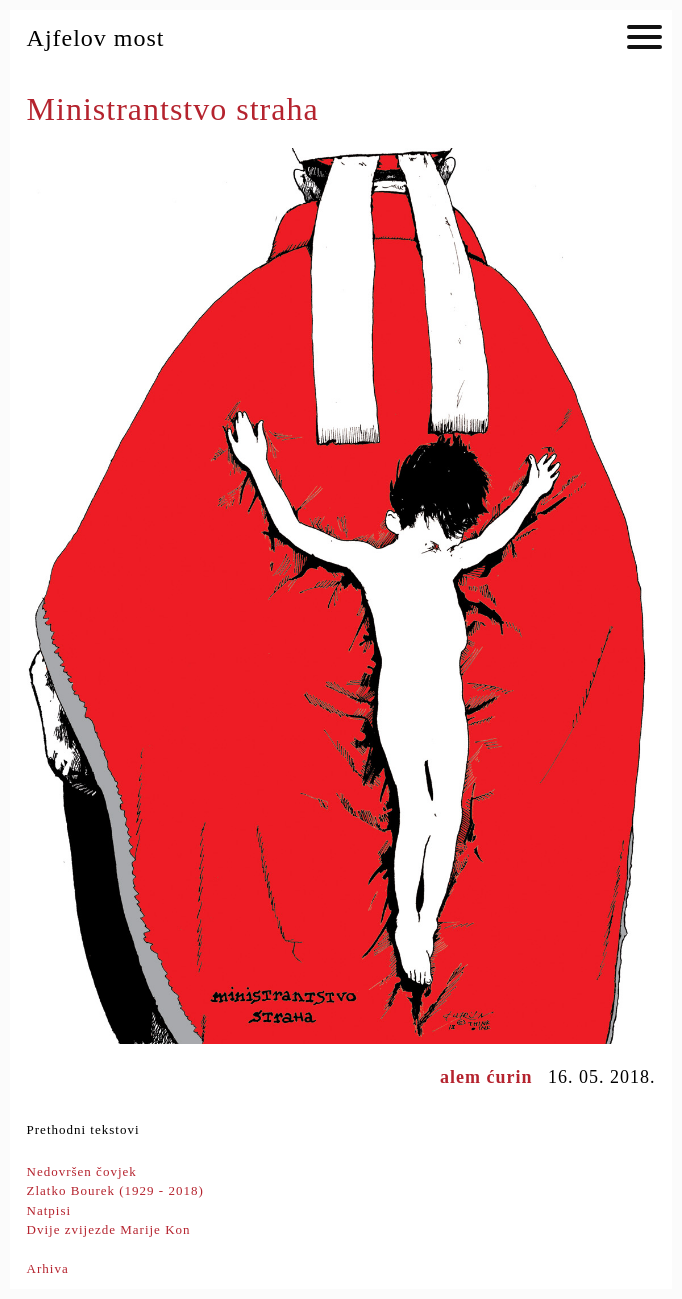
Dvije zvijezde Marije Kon (109, 1229)
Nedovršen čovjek (82, 1171)
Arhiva (48, 1268)
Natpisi (49, 1210)
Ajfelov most (96, 38)
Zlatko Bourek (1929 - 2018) (115, 1190)
